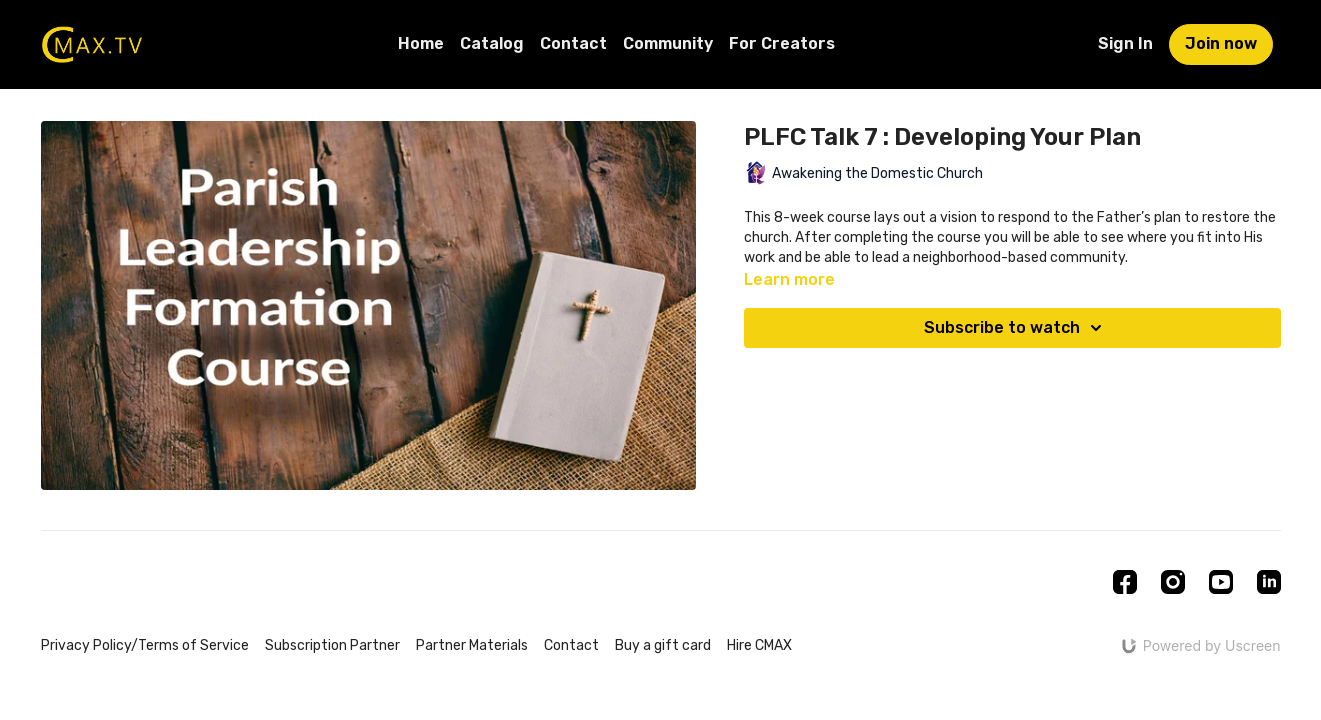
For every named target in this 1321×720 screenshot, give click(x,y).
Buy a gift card (663, 645)
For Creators (782, 43)
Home (421, 43)
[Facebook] (1125, 582)
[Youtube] (1221, 582)
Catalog (492, 43)
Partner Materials (472, 645)
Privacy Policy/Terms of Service (145, 645)
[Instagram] (1173, 582)
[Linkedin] (1269, 582)
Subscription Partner (332, 645)
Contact (573, 43)
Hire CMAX (759, 645)
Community (668, 43)
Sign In (1125, 43)
